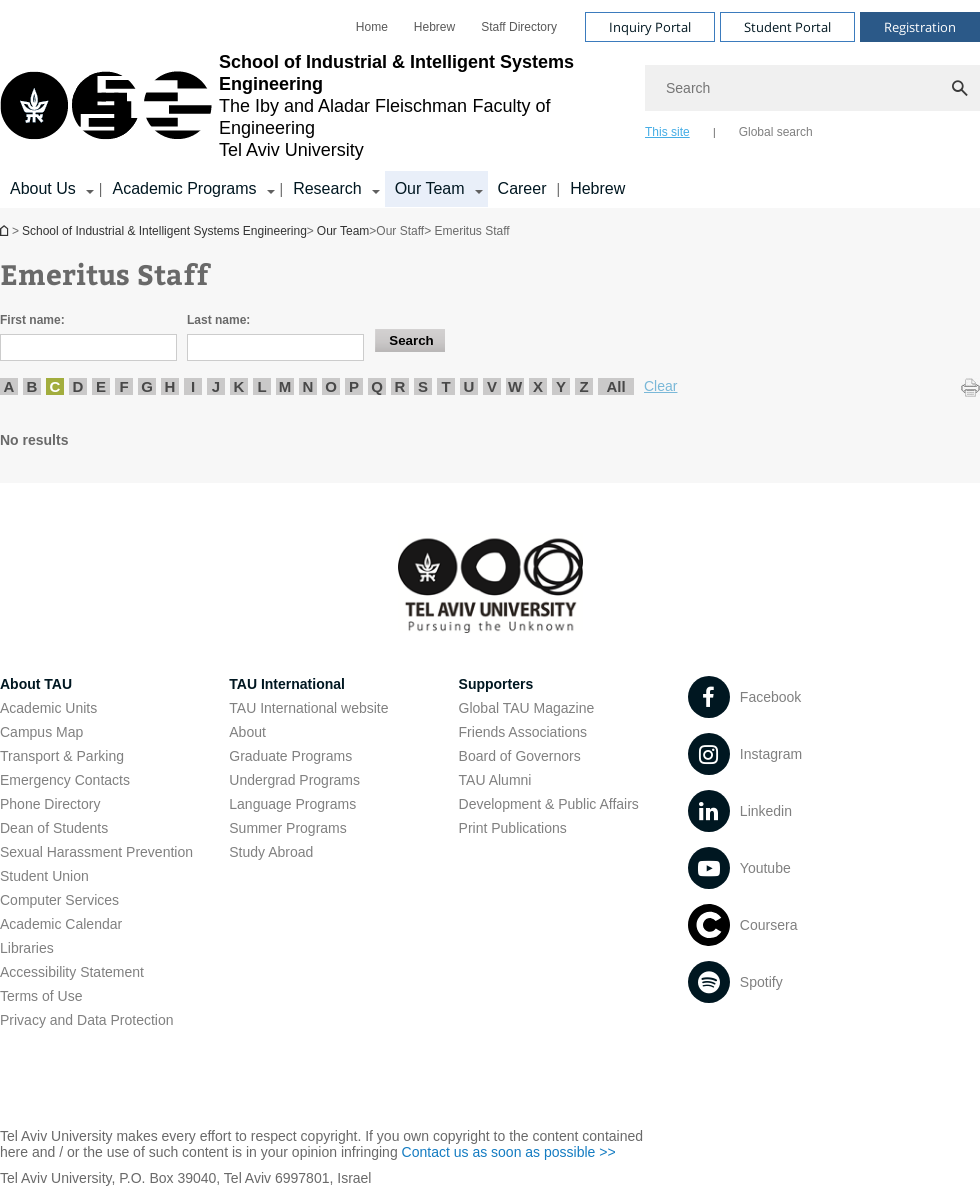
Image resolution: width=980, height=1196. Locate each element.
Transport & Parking (62, 756)
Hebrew (597, 188)
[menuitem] (372, 27)
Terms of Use (41, 996)
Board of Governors (520, 756)
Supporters (496, 684)
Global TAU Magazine (527, 708)
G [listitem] (147, 386)
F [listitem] (123, 386)
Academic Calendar (61, 924)
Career (522, 188)
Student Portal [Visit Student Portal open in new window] (787, 27)
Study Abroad (271, 852)
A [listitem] (9, 386)
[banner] (490, 104)
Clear (660, 386)
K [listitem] (239, 386)
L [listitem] (261, 386)
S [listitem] (423, 386)
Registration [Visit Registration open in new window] (920, 27)
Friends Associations (523, 732)
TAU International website (308, 708)
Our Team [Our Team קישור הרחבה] (430, 188)
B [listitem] (32, 386)
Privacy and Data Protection (87, 1020)
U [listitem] (469, 386)
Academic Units (48, 708)
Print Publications (513, 828)
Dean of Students (54, 828)
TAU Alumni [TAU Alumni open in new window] (495, 780)
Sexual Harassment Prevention (96, 852)
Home (372, 27)
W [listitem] (515, 386)
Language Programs (292, 804)
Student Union (44, 876)
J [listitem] (216, 386)
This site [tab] (667, 132)
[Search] (812, 88)
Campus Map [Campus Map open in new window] (41, 732)
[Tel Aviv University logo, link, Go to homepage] (312, 106)
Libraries (27, 948)
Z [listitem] (583, 386)
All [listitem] (615, 386)
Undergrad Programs (294, 780)
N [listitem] (308, 386)
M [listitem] (285, 386)
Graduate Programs (290, 756)
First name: (32, 320)
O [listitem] (331, 386)
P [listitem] (354, 386)
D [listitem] (78, 386)
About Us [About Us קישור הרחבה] (43, 188)
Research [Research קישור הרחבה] (327, 188)
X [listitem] (538, 386)
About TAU (36, 684)
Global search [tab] (776, 132)
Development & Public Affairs (549, 804)
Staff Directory (519, 27)
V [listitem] (492, 386)
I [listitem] (193, 386)
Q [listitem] (377, 386)
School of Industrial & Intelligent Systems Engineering (6, 230)
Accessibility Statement (72, 972)
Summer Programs (287, 828)
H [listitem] (170, 386)
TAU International (287, 684)
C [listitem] (55, 386)
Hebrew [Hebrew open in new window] (434, 27)
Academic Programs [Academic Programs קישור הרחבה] (184, 188)
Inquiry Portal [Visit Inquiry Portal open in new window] (650, 27)
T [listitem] (445, 386)
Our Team (343, 231)
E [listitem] (101, 386)
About (247, 732)
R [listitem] (400, 386)
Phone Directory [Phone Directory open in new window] (50, 804)
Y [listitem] (561, 386)
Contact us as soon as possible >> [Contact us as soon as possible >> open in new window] (509, 1152)
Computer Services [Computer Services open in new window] (59, 900)
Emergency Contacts (65, 780)
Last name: (218, 320)
